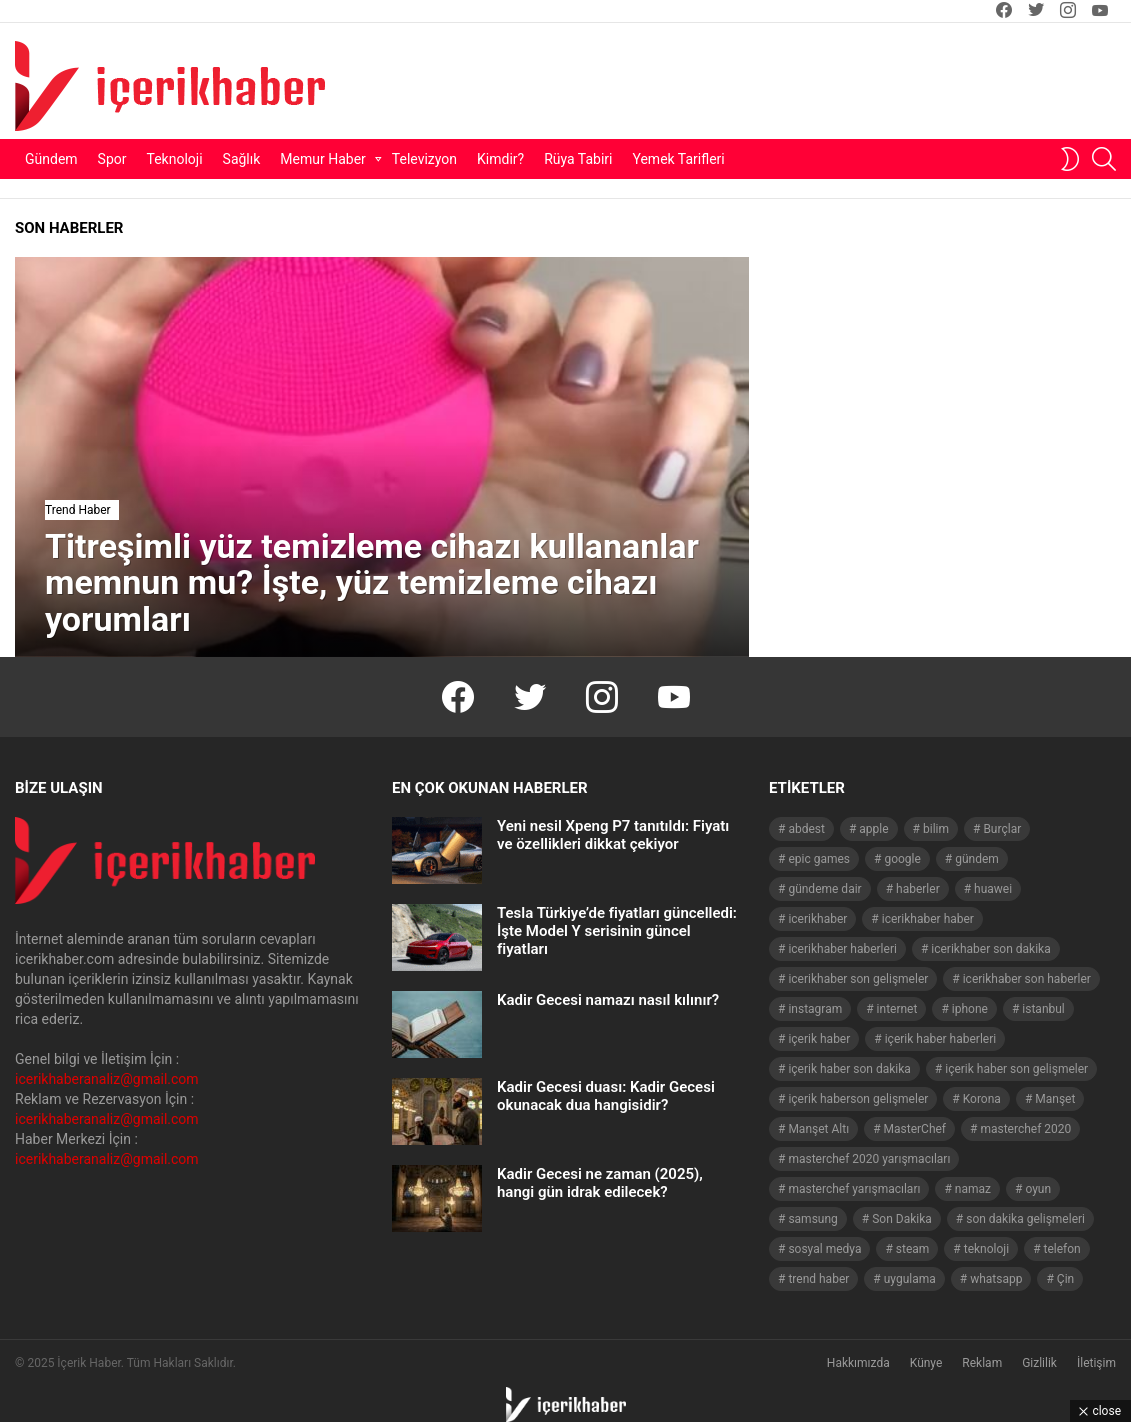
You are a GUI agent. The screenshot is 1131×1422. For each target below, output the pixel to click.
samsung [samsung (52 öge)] (812, 1219)
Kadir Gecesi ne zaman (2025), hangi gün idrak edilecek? (600, 1183)
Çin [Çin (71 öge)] (1065, 1279)
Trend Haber (78, 510)
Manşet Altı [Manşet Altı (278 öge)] (818, 1129)
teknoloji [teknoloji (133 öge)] (986, 1249)
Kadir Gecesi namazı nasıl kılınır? (608, 1000)
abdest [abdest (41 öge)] (806, 829)
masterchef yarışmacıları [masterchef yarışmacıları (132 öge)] (854, 1189)
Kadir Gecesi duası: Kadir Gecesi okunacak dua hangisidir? (606, 1096)
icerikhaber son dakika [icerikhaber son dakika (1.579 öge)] (990, 949)
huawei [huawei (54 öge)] (993, 889)
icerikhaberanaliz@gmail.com (107, 1079)
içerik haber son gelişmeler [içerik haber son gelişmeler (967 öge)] (1016, 1069)
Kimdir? (500, 159)
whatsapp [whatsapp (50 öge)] (996, 1279)
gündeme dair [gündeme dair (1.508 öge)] (824, 889)
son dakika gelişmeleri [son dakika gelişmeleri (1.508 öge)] (1025, 1219)
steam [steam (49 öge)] (913, 1249)
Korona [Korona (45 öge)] (982, 1099)
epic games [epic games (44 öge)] (819, 859)
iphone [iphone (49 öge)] (970, 1009)
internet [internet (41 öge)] (897, 1009)
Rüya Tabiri (578, 159)
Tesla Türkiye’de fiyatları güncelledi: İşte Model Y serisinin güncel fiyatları (617, 931)
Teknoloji (175, 159)
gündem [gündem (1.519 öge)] (977, 859)
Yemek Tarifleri (678, 159)
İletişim (1096, 1363)
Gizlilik (1039, 1363)
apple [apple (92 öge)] (873, 829)
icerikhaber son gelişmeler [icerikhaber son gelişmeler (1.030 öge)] (858, 979)
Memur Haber (323, 159)
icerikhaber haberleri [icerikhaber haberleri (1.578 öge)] (842, 949)
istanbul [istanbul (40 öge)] (1043, 1009)
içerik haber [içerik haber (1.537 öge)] (819, 1039)
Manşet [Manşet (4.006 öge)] (1055, 1099)
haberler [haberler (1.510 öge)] (918, 889)
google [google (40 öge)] (902, 859)
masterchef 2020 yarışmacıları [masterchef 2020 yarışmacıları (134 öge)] (869, 1159)
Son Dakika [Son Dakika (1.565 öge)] (902, 1219)
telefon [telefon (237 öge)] (1062, 1249)
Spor (112, 159)
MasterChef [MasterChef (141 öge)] (915, 1129)
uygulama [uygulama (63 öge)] (910, 1279)
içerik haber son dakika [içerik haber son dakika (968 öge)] (849, 1069)
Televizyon (424, 159)
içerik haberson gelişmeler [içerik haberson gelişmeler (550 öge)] (858, 1099)
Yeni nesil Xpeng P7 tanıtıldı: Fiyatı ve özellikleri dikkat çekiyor (613, 835)
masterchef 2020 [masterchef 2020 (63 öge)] (1025, 1129)
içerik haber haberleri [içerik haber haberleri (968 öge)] (940, 1039)
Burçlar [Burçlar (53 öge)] (1002, 829)
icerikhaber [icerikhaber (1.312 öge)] (817, 919)
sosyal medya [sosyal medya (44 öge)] (824, 1249)
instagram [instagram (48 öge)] (815, 1009)
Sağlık (242, 159)
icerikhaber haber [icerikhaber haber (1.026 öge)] (928, 919)
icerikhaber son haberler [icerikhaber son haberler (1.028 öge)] (1027, 979)
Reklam (982, 1363)
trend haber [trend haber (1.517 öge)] (818, 1279)
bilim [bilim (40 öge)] (936, 829)
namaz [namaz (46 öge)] (973, 1189)
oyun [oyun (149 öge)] (1038, 1189)
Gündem (51, 159)
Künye (926, 1363)
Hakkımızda (858, 1363)
